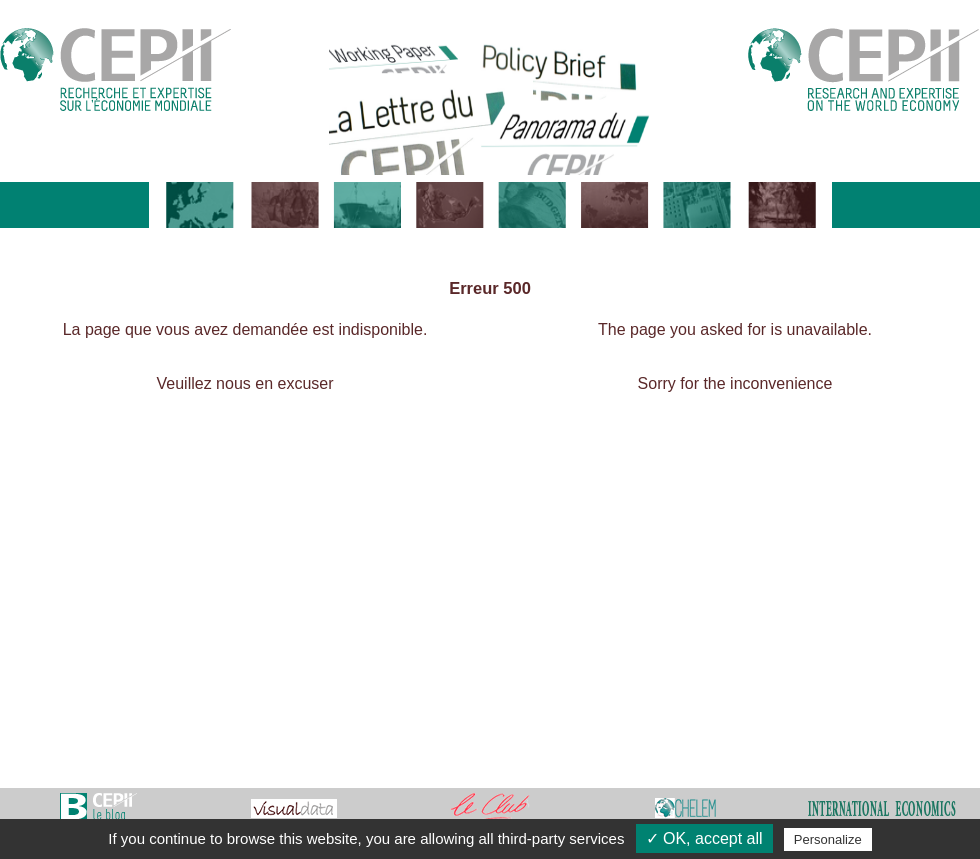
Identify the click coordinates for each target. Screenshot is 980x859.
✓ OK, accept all (704, 838)
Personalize (828, 839)
